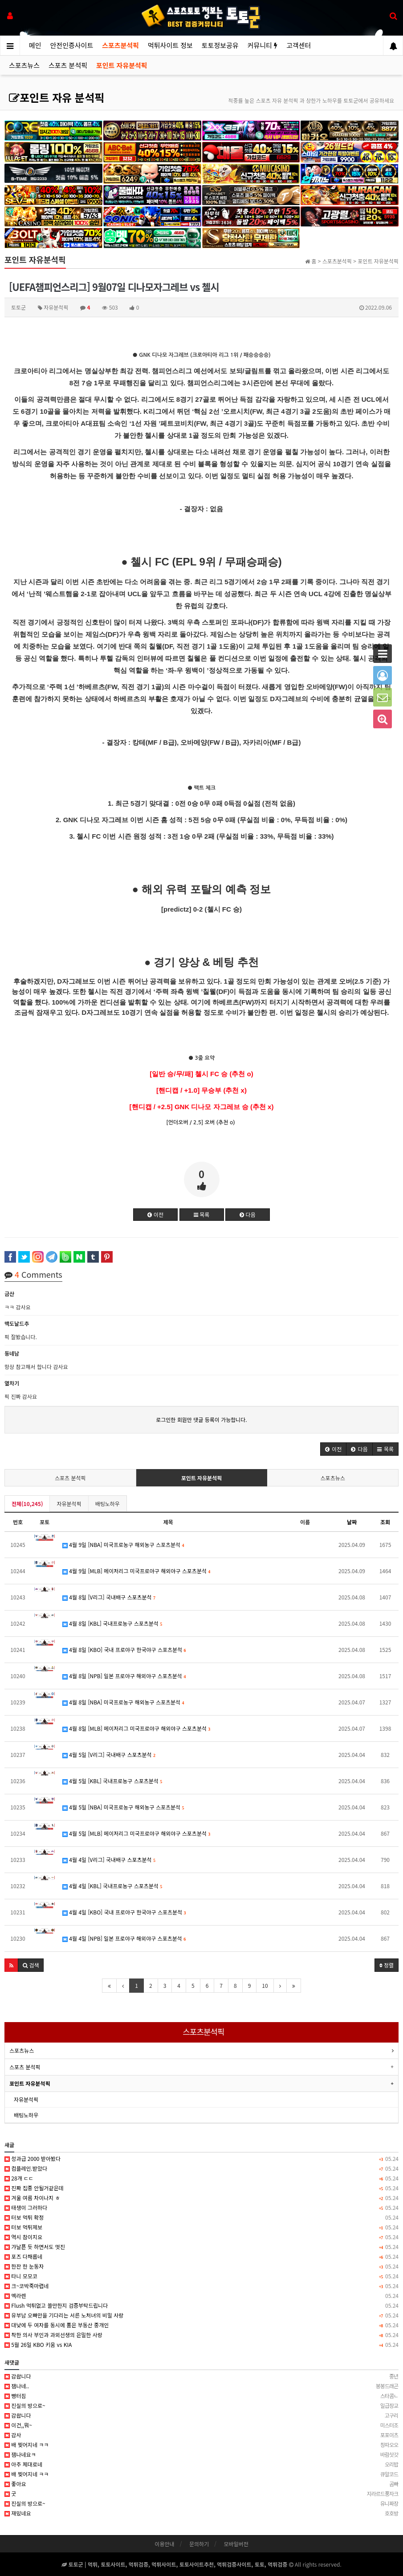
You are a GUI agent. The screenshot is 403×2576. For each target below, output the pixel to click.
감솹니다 (201, 2376)
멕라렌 (201, 2296)
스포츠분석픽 (120, 45)
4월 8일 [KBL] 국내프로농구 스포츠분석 (112, 1623)
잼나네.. (201, 2386)
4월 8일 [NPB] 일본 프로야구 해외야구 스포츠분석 (124, 1676)
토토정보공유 (220, 45)
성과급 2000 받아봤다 (201, 2159)
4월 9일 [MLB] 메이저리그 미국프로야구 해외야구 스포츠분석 (136, 1571)
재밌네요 (201, 2513)
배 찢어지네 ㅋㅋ (201, 2445)
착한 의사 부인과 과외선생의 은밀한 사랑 (201, 2335)
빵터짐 (201, 2396)
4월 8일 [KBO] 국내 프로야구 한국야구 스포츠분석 (124, 1649)
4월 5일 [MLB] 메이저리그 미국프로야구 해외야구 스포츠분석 (136, 1833)
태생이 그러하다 (201, 2208)
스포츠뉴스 (24, 65)
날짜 (352, 1522)
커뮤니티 (262, 45)
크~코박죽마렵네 (201, 2286)
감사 (201, 2435)
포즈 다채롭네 (201, 2256)
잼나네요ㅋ (201, 2454)
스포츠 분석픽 (68, 65)
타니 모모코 (201, 2276)
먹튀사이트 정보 (170, 45)
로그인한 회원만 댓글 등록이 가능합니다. (201, 1419)
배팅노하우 (107, 1503)
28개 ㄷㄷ (201, 2178)
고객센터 (298, 45)
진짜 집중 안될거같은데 (201, 2188)
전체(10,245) (27, 1503)
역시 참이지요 (201, 2237)
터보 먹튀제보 (201, 2227)
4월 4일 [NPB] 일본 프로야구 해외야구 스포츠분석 (124, 1938)
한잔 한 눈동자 (201, 2266)
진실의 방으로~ (201, 2405)
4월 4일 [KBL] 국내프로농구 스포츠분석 (112, 1886)
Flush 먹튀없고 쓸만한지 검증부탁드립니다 (201, 2305)
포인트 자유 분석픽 (56, 97)
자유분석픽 (69, 1503)
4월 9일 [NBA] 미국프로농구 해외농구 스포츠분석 (123, 1544)
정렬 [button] (386, 1965)
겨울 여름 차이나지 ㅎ (201, 2198)
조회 (385, 1522)
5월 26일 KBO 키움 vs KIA (201, 2345)
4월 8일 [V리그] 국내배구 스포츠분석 (108, 1597)
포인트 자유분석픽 (121, 65)
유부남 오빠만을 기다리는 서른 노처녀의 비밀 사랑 (201, 2315)
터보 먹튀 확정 (201, 2217)
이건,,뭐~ (201, 2425)
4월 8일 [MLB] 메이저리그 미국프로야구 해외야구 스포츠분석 (136, 1728)
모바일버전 (236, 2544)
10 (265, 1985)
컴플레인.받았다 (201, 2168)
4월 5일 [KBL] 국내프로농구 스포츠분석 (112, 1781)
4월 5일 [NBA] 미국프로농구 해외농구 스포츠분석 (123, 1807)
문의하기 (199, 2544)
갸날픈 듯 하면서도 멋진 (201, 2247)
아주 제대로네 (201, 2464)
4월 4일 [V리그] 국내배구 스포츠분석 (108, 1859)
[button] (333, 1449)
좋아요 (201, 2484)
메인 (35, 45)
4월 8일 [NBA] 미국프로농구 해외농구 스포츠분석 (123, 1702)
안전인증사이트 (72, 45)
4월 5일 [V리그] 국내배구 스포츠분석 (108, 1754)
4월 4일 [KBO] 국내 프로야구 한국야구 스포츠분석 (124, 1912)
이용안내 (164, 2544)
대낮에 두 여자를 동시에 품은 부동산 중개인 (201, 2325)
